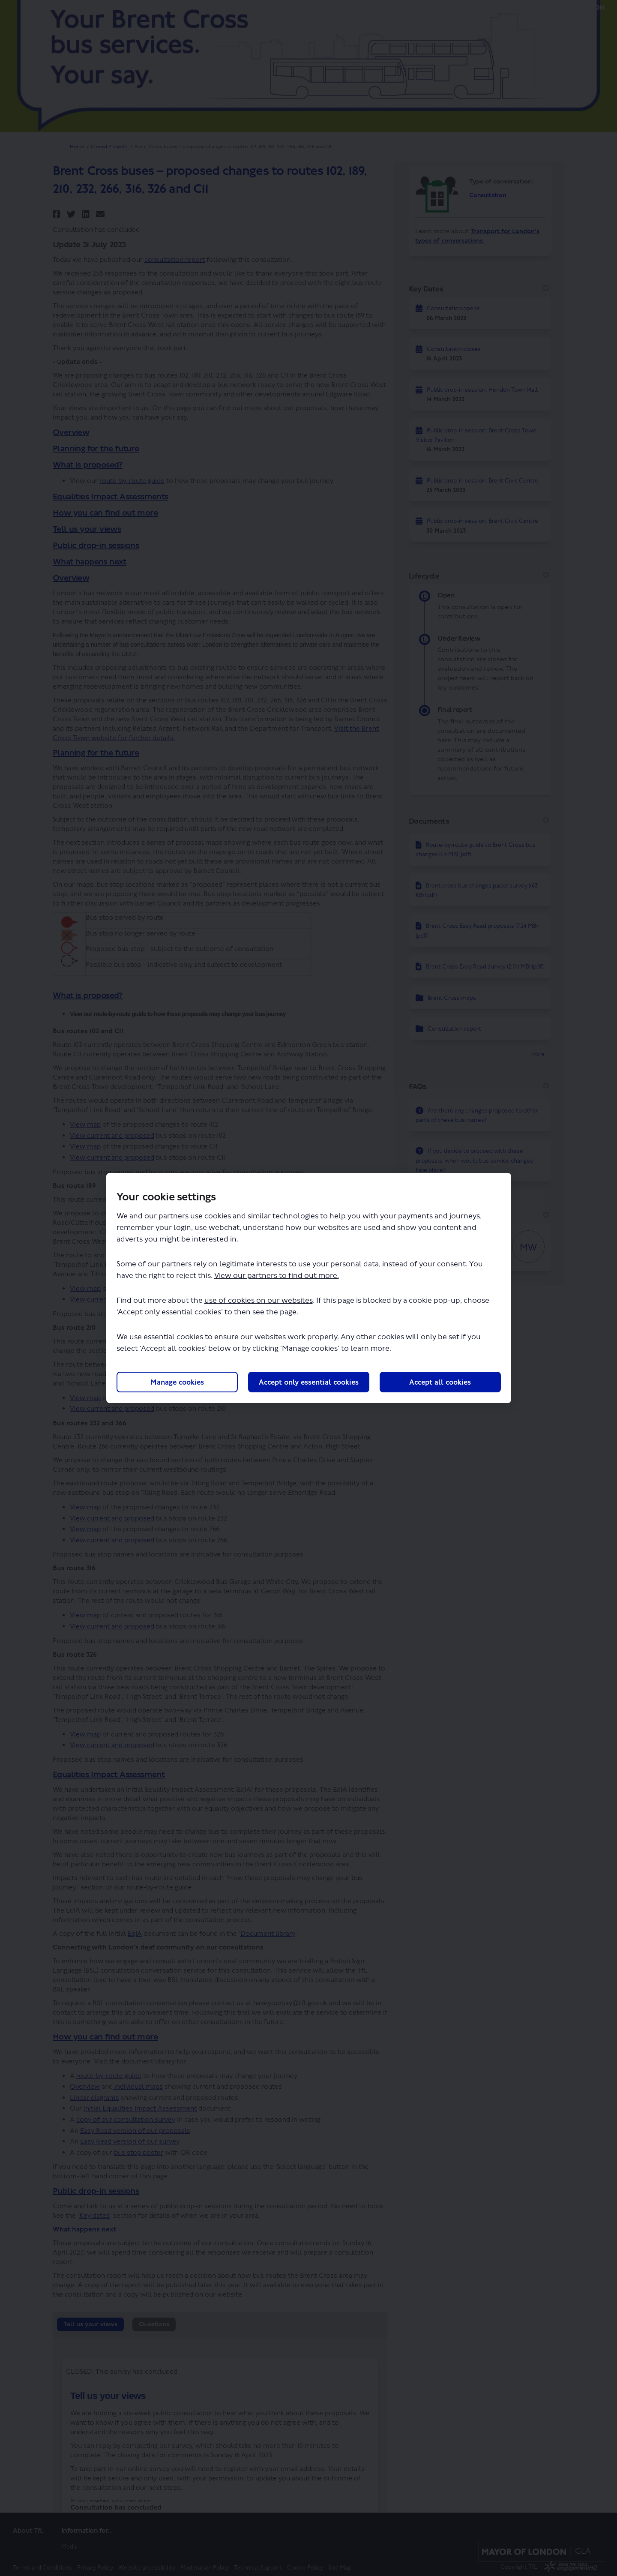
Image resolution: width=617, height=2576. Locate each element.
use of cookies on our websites (258, 1300)
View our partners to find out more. (276, 1276)
